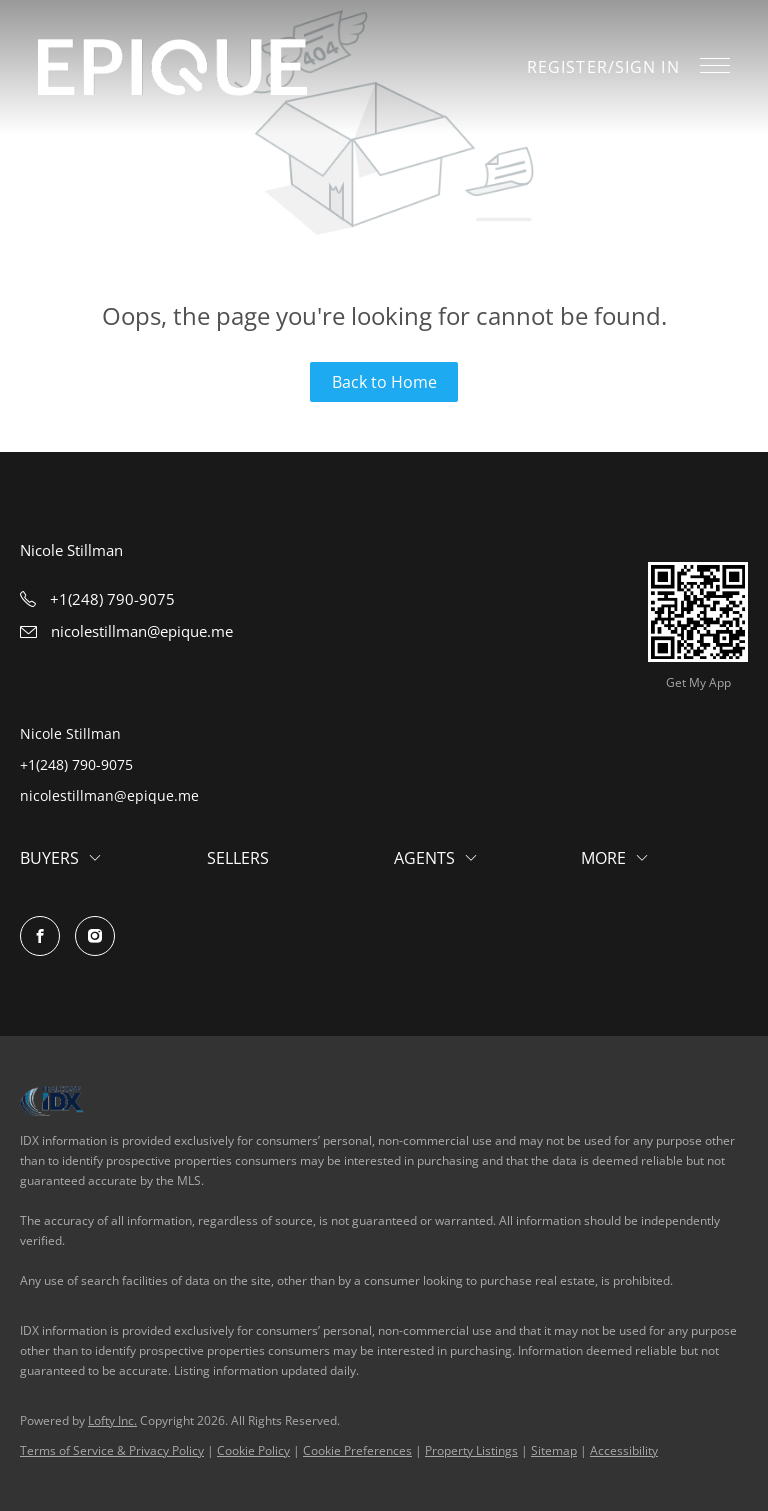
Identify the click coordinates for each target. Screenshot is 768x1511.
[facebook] (40, 936)
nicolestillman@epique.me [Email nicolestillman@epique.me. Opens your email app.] (109, 795)
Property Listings (471, 1450)
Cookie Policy (253, 1450)
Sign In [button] (647, 67)
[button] (172, 67)
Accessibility (624, 1450)
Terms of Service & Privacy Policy (112, 1450)
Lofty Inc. (112, 1420)
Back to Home (384, 382)
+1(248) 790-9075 (76, 764)
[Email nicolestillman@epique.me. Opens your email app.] (126, 631)
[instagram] (95, 936)
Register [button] (567, 67)
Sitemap (554, 1450)
